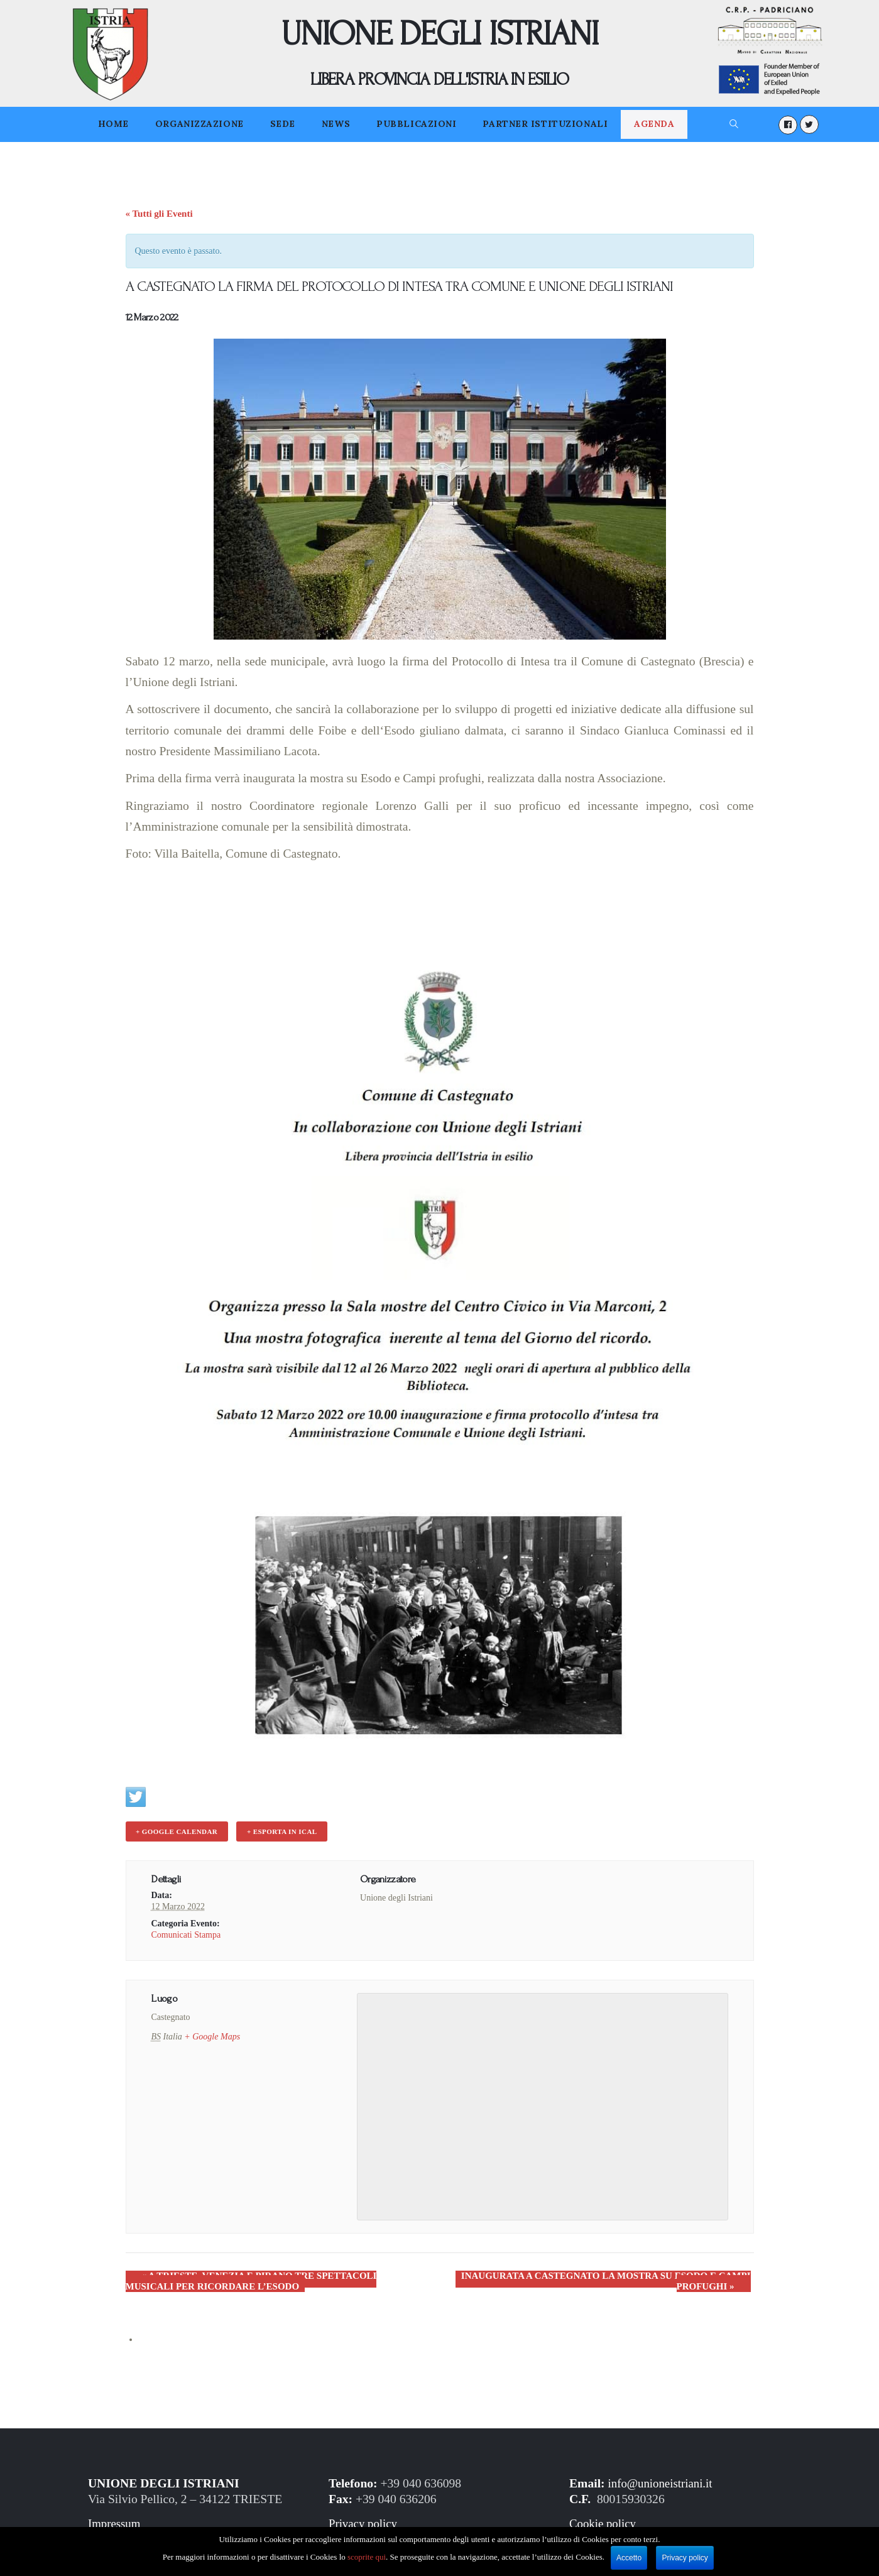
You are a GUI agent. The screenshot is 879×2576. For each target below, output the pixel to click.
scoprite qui (367, 2557)
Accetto (629, 2557)
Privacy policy (364, 2521)
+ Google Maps (212, 2034)
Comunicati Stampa (186, 1932)
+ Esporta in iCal (277, 1831)
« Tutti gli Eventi (159, 214)
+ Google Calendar (175, 1831)
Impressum (115, 2521)
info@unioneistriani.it (662, 2480)
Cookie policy (603, 2521)
